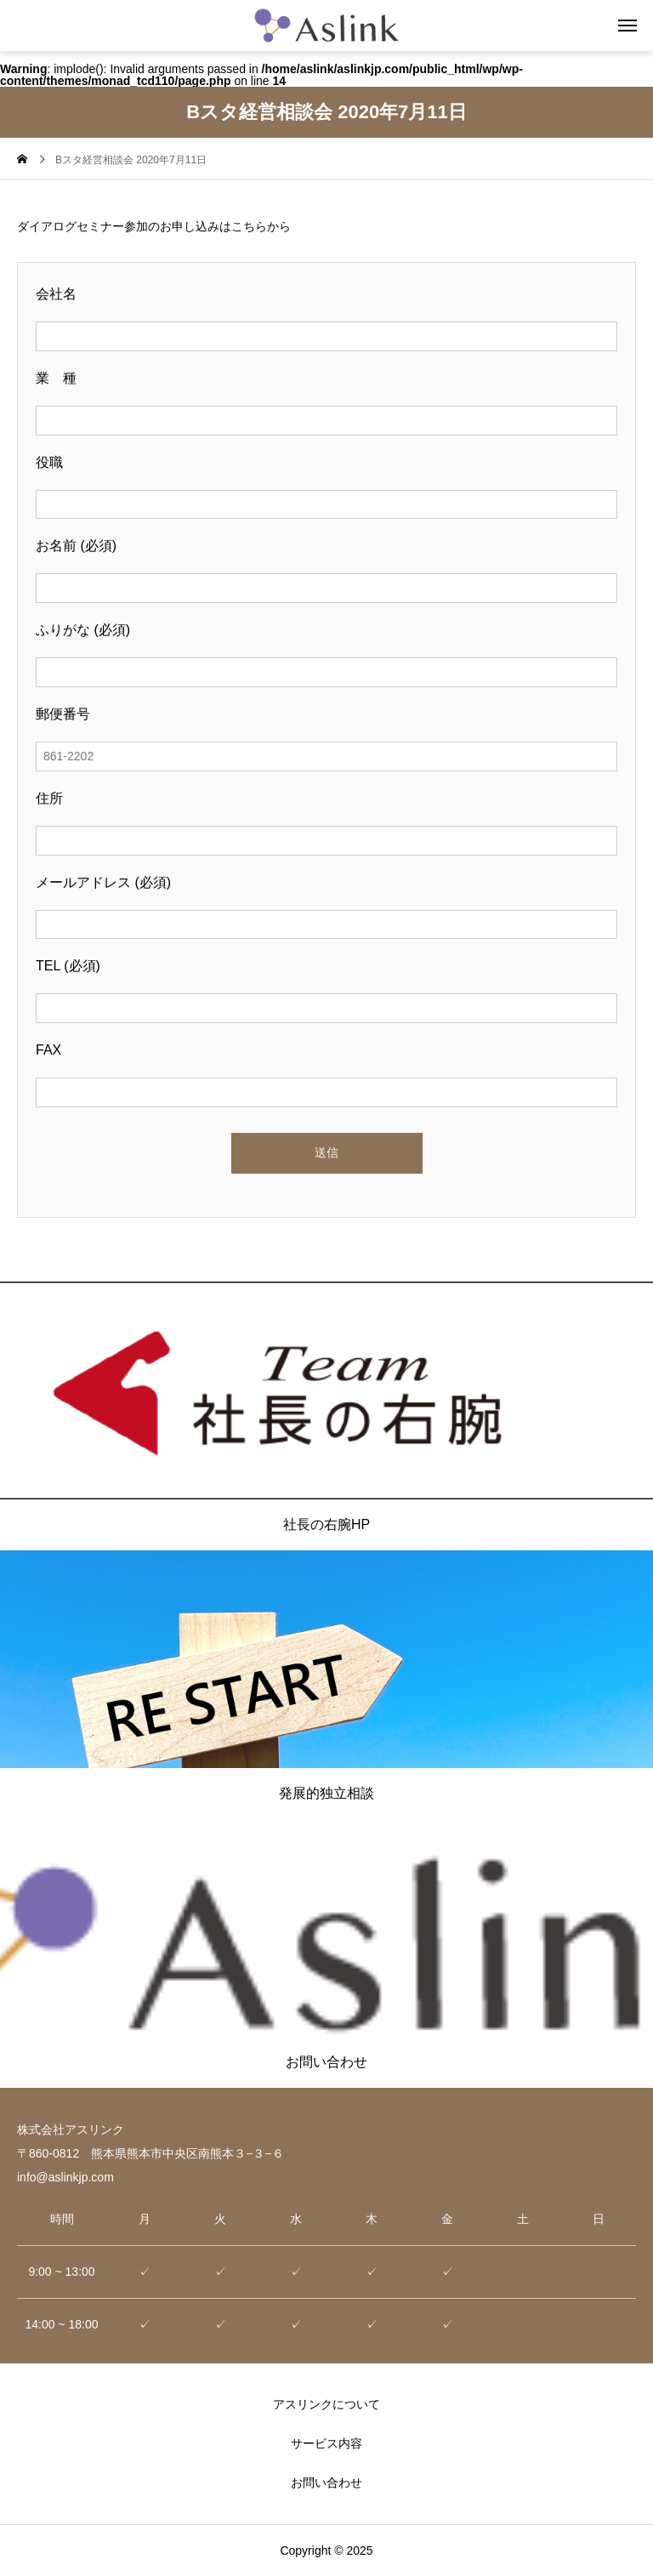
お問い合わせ (326, 2482)
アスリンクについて (326, 2404)
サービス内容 (326, 2443)
